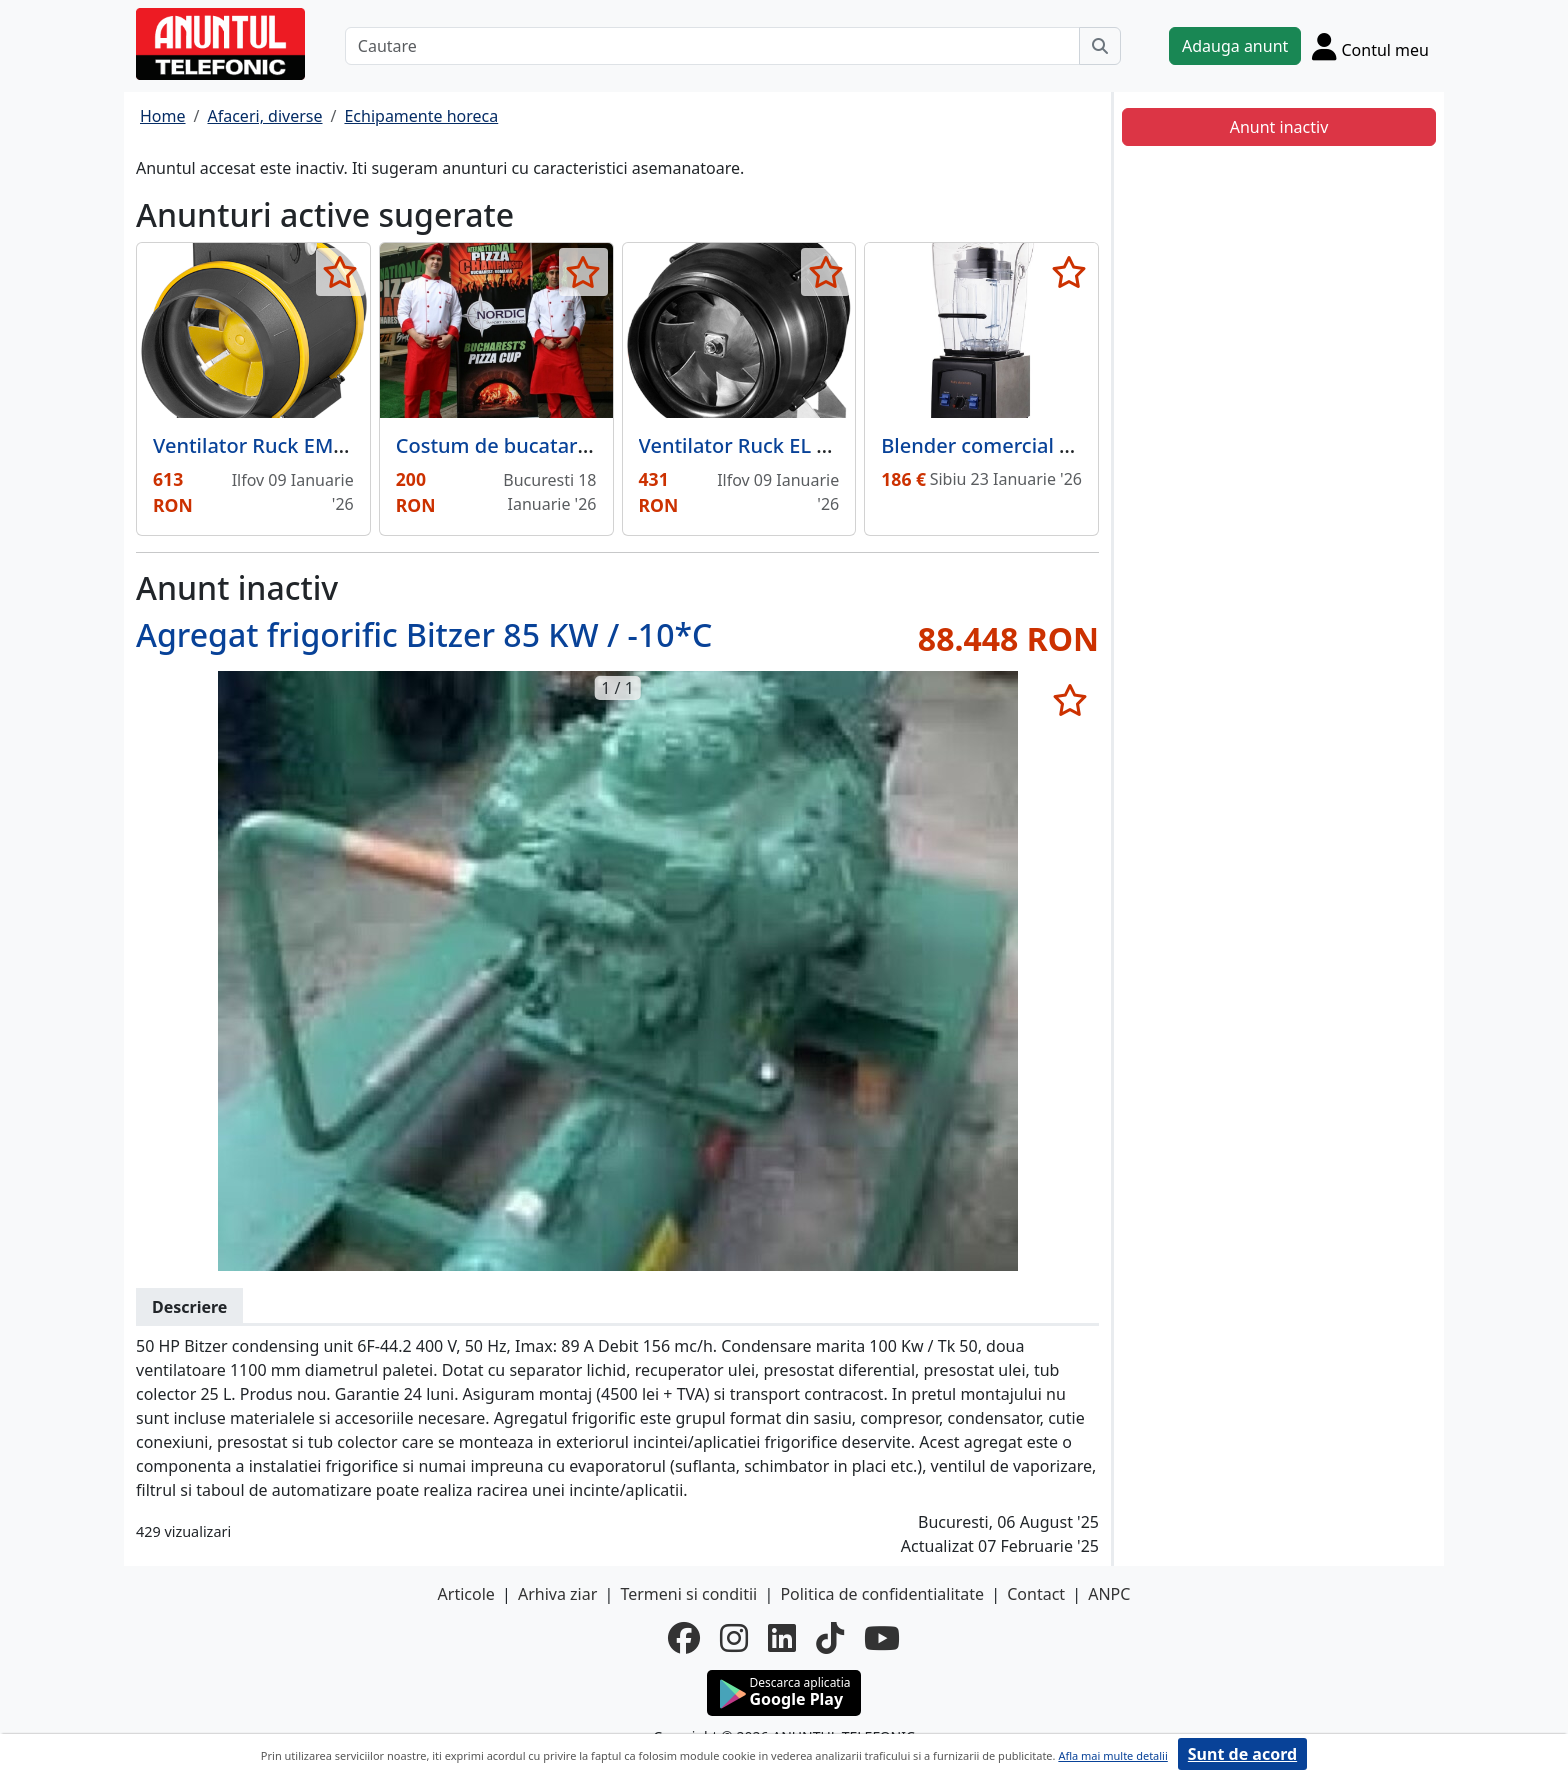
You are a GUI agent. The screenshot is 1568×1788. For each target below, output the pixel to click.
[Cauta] (1100, 46)
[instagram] (734, 1638)
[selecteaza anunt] (340, 272)
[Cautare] (712, 46)
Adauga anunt (1235, 46)
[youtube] (882, 1638)
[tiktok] (830, 1638)
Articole (466, 1594)
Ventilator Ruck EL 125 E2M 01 (782, 445)
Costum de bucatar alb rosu (528, 445)
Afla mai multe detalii (1112, 1755)
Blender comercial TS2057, (1006, 445)
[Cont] (1370, 46)
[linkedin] (782, 1638)
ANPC (1109, 1594)
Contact (1036, 1594)
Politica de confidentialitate (882, 1594)
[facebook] (684, 1638)
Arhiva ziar (557, 1594)
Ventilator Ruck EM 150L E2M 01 (305, 445)
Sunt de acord (1242, 1754)
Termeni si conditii (688, 1594)
